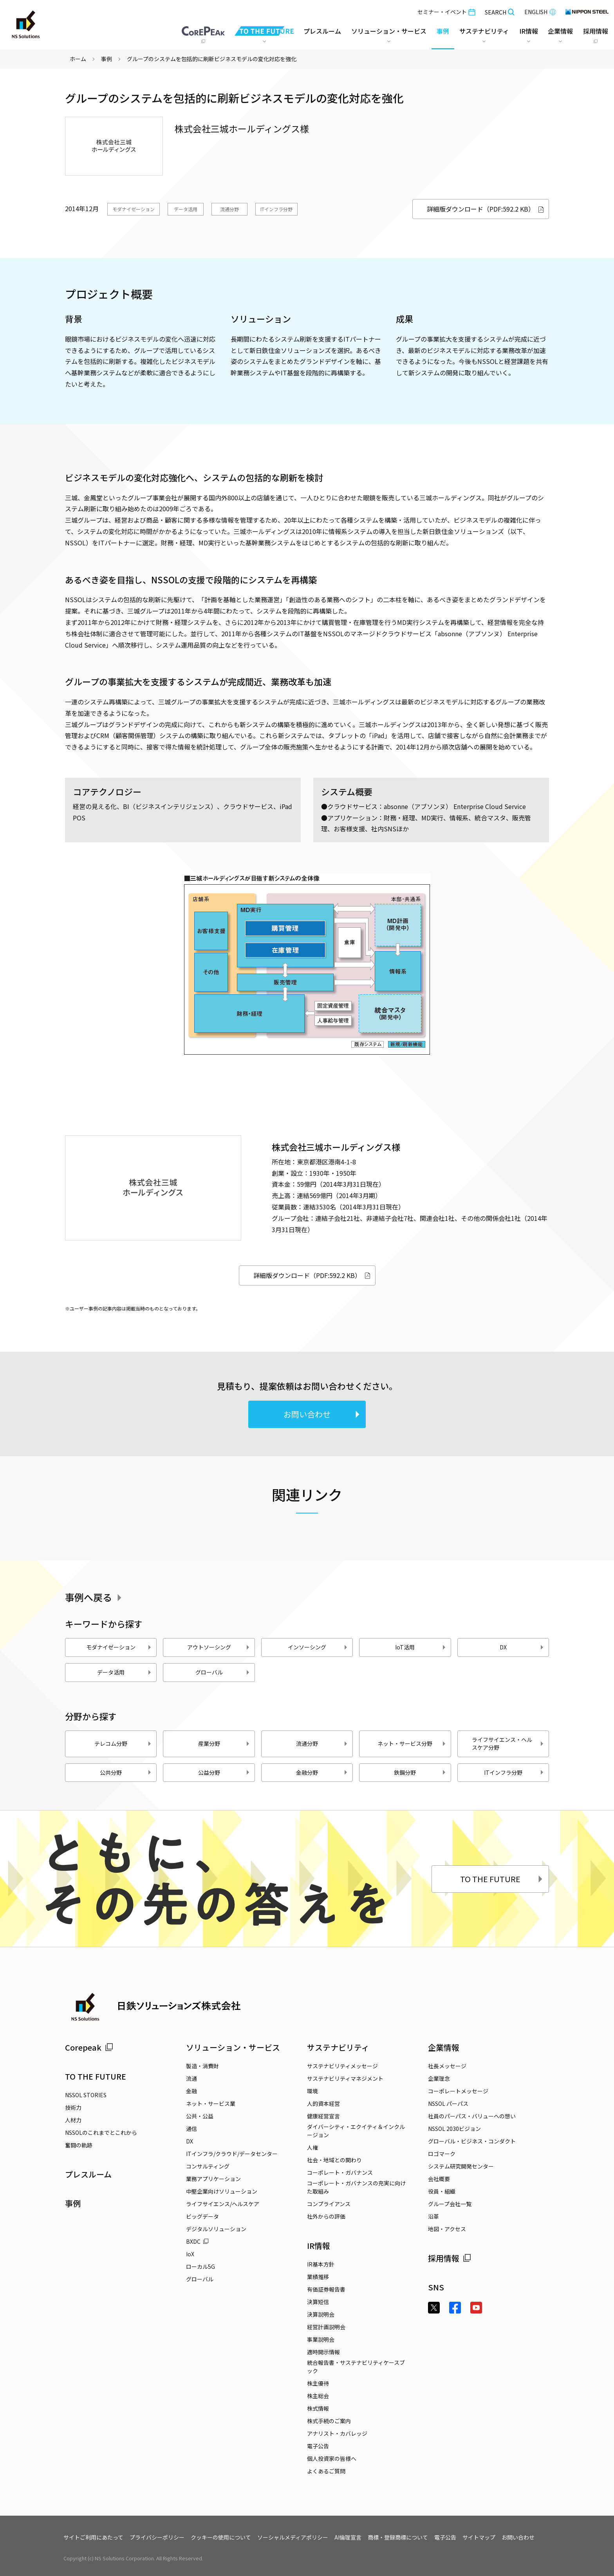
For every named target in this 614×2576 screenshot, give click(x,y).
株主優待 (318, 2383)
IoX (190, 2254)
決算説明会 (320, 2314)
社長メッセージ (447, 2066)
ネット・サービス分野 (411, 1743)
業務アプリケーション (213, 2179)
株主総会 (318, 2396)
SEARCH (500, 12)
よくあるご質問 (326, 2471)
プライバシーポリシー (157, 2537)
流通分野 (229, 209)
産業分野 (224, 1743)
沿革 (433, 2216)
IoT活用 (420, 1647)
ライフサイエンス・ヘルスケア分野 (508, 1743)
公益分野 (224, 1772)
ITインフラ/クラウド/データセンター (232, 2154)
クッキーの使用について (221, 2537)
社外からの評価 (326, 2216)
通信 (191, 2128)
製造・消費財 (202, 2066)
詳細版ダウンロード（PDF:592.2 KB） (485, 209)
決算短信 (318, 2302)
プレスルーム (322, 31)
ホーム (78, 59)
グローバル (222, 1672)
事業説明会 (320, 2339)
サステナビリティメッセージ (342, 2066)
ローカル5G (200, 2266)
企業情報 (443, 2047)
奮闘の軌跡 (78, 2145)
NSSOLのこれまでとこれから (101, 2132)
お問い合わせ (322, 1414)
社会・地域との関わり (334, 2160)
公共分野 (126, 1772)
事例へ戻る (95, 1597)
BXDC (197, 2241)
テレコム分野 (123, 1743)
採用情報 (449, 2258)
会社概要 (439, 2179)
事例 (106, 59)
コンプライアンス (328, 2204)
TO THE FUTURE (502, 1878)
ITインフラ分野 (276, 209)
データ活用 (185, 209)
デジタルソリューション (216, 2229)
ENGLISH (540, 12)
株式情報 (318, 2408)
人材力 (73, 2120)
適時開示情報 (323, 2352)
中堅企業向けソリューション (221, 2191)
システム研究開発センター (461, 2166)
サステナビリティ (338, 2047)
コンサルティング (207, 2166)
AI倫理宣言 (347, 2537)
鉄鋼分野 (420, 1772)
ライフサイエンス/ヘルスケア (222, 2204)
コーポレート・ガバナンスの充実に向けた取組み (356, 2187)
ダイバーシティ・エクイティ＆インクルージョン (356, 2131)
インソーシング (318, 1647)
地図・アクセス (447, 2229)
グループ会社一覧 (449, 2204)
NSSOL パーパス (448, 2103)
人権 (312, 2147)
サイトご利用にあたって (93, 2537)
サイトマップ (478, 2537)
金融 (191, 2091)
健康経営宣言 (323, 2116)
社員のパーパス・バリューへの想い (472, 2116)
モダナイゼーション (133, 209)
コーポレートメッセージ (458, 2091)
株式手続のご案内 (329, 2421)
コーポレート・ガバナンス (340, 2172)
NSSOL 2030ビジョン (454, 2128)
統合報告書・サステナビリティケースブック (356, 2367)
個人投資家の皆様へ (331, 2458)
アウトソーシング (218, 1647)
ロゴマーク (441, 2154)
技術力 (73, 2107)
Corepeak (89, 2047)
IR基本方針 (320, 2264)
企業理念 (439, 2078)
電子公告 (318, 2446)
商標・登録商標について (398, 2537)
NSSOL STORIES (86, 2095)
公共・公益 (199, 2116)
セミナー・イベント (446, 12)
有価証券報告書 (326, 2289)
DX (522, 1647)
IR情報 (318, 2245)
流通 (191, 2078)
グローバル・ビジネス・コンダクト (472, 2141)
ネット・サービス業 (210, 2103)
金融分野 (322, 1772)
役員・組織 (441, 2191)
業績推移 (318, 2277)
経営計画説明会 (326, 2327)
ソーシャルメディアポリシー (292, 2537)
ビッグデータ (202, 2216)
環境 (312, 2091)
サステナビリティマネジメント (345, 2078)
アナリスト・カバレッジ (337, 2433)
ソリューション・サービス (233, 2047)
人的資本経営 (323, 2103)
